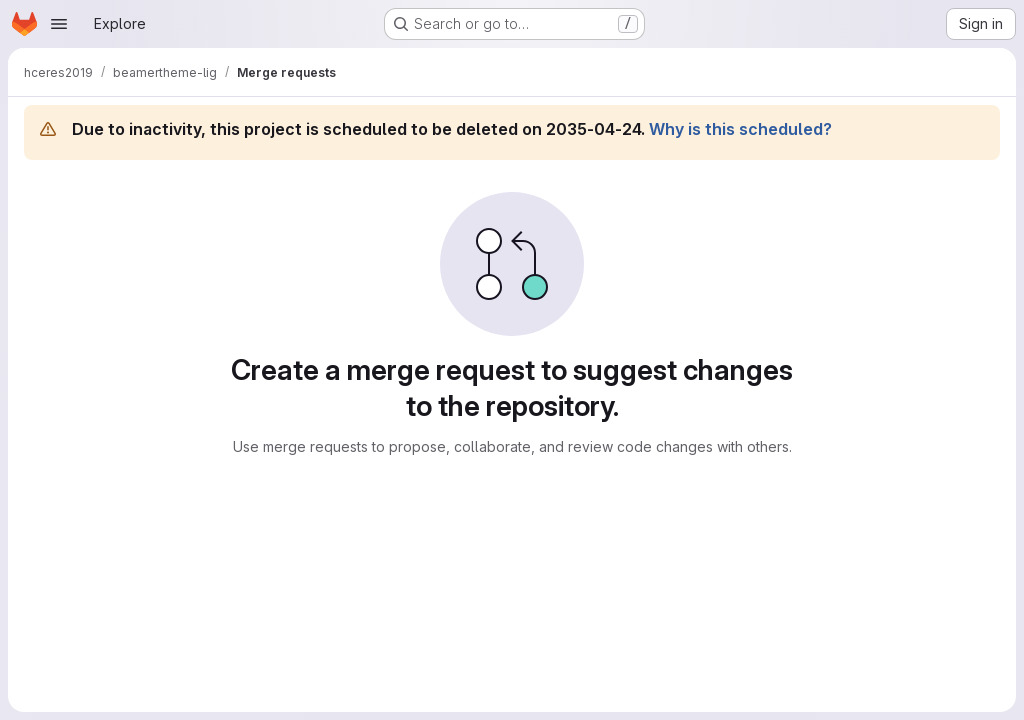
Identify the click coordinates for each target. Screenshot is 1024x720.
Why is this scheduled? (740, 129)
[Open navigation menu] (59, 24)
